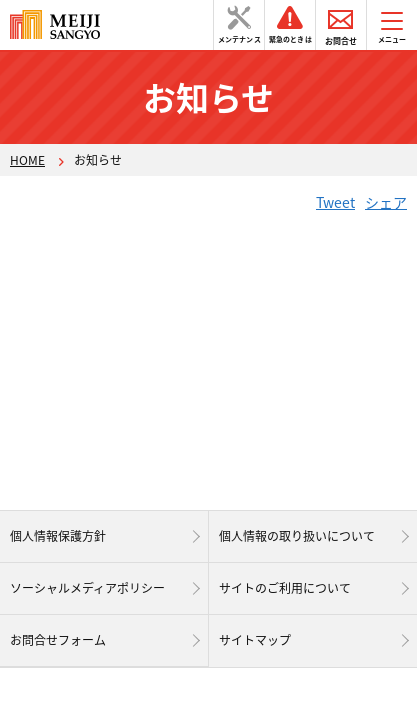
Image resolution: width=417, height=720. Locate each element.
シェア (386, 202)
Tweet (335, 202)
